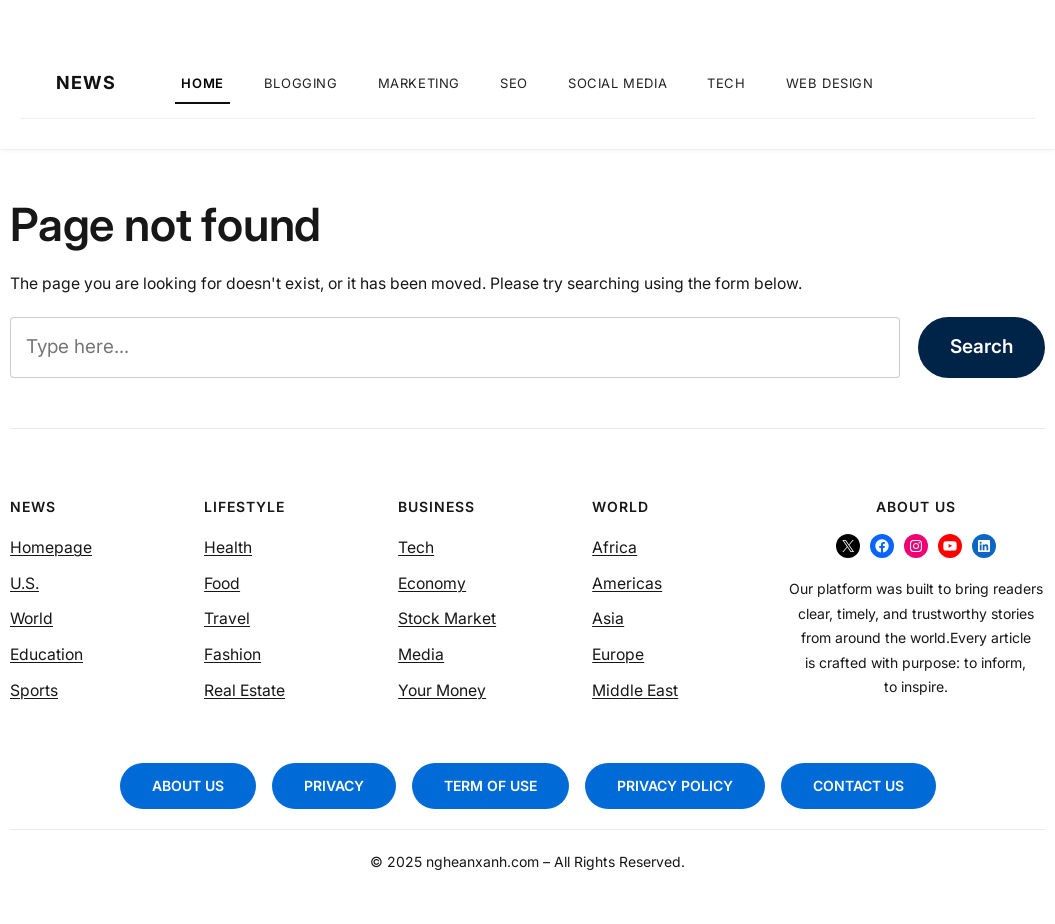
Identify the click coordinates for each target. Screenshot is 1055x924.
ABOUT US (188, 785)
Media (421, 654)
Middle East (635, 690)
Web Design (830, 83)
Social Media (617, 83)
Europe (618, 654)
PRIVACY (334, 785)
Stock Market (447, 618)
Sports (34, 690)
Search (981, 346)
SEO (514, 83)
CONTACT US (858, 785)
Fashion (232, 654)
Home (202, 83)
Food (222, 583)
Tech (726, 83)
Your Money (442, 690)
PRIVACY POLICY (675, 785)
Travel (227, 618)
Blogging (301, 83)
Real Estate (244, 690)
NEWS (86, 83)
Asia (608, 618)
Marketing (419, 83)
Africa (614, 547)
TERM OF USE (490, 785)
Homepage (51, 547)
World (31, 618)
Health (228, 547)
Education (46, 654)
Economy (432, 583)
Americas (627, 583)
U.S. (24, 583)
